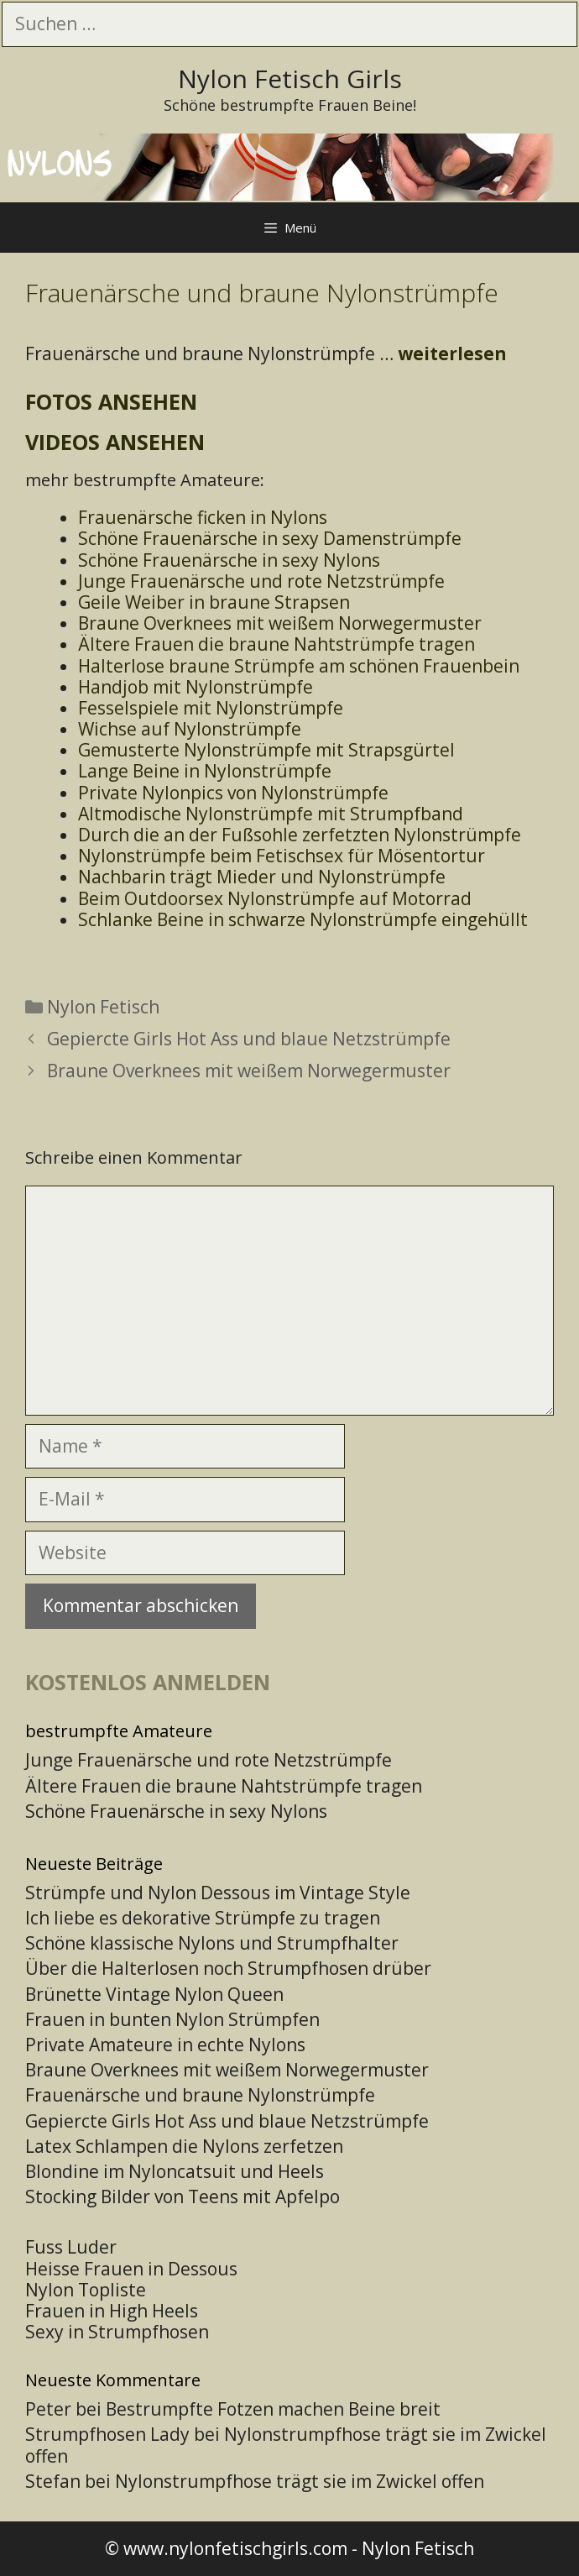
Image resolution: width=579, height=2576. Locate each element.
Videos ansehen (115, 441)
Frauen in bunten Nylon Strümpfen (172, 2019)
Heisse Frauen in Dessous (131, 2268)
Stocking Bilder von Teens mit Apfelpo (182, 2196)
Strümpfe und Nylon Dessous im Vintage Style (217, 1892)
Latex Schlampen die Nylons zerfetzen (184, 2146)
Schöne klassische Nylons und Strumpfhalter (212, 1943)
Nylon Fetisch (103, 1006)
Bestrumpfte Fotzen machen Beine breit (273, 2409)
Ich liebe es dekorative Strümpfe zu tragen (202, 1917)
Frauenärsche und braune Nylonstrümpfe (200, 2095)
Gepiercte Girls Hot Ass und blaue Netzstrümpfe (249, 1038)
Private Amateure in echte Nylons (165, 2044)
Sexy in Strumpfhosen (117, 2331)
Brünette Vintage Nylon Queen (154, 1994)
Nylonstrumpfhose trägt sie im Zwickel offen (285, 2444)
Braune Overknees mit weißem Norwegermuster (249, 1070)
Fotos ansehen (111, 401)
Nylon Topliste (85, 2289)
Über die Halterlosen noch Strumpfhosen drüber (228, 1968)
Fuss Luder (71, 2247)
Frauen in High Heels (111, 2310)
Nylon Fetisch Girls (290, 78)
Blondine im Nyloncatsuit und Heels (174, 2171)
